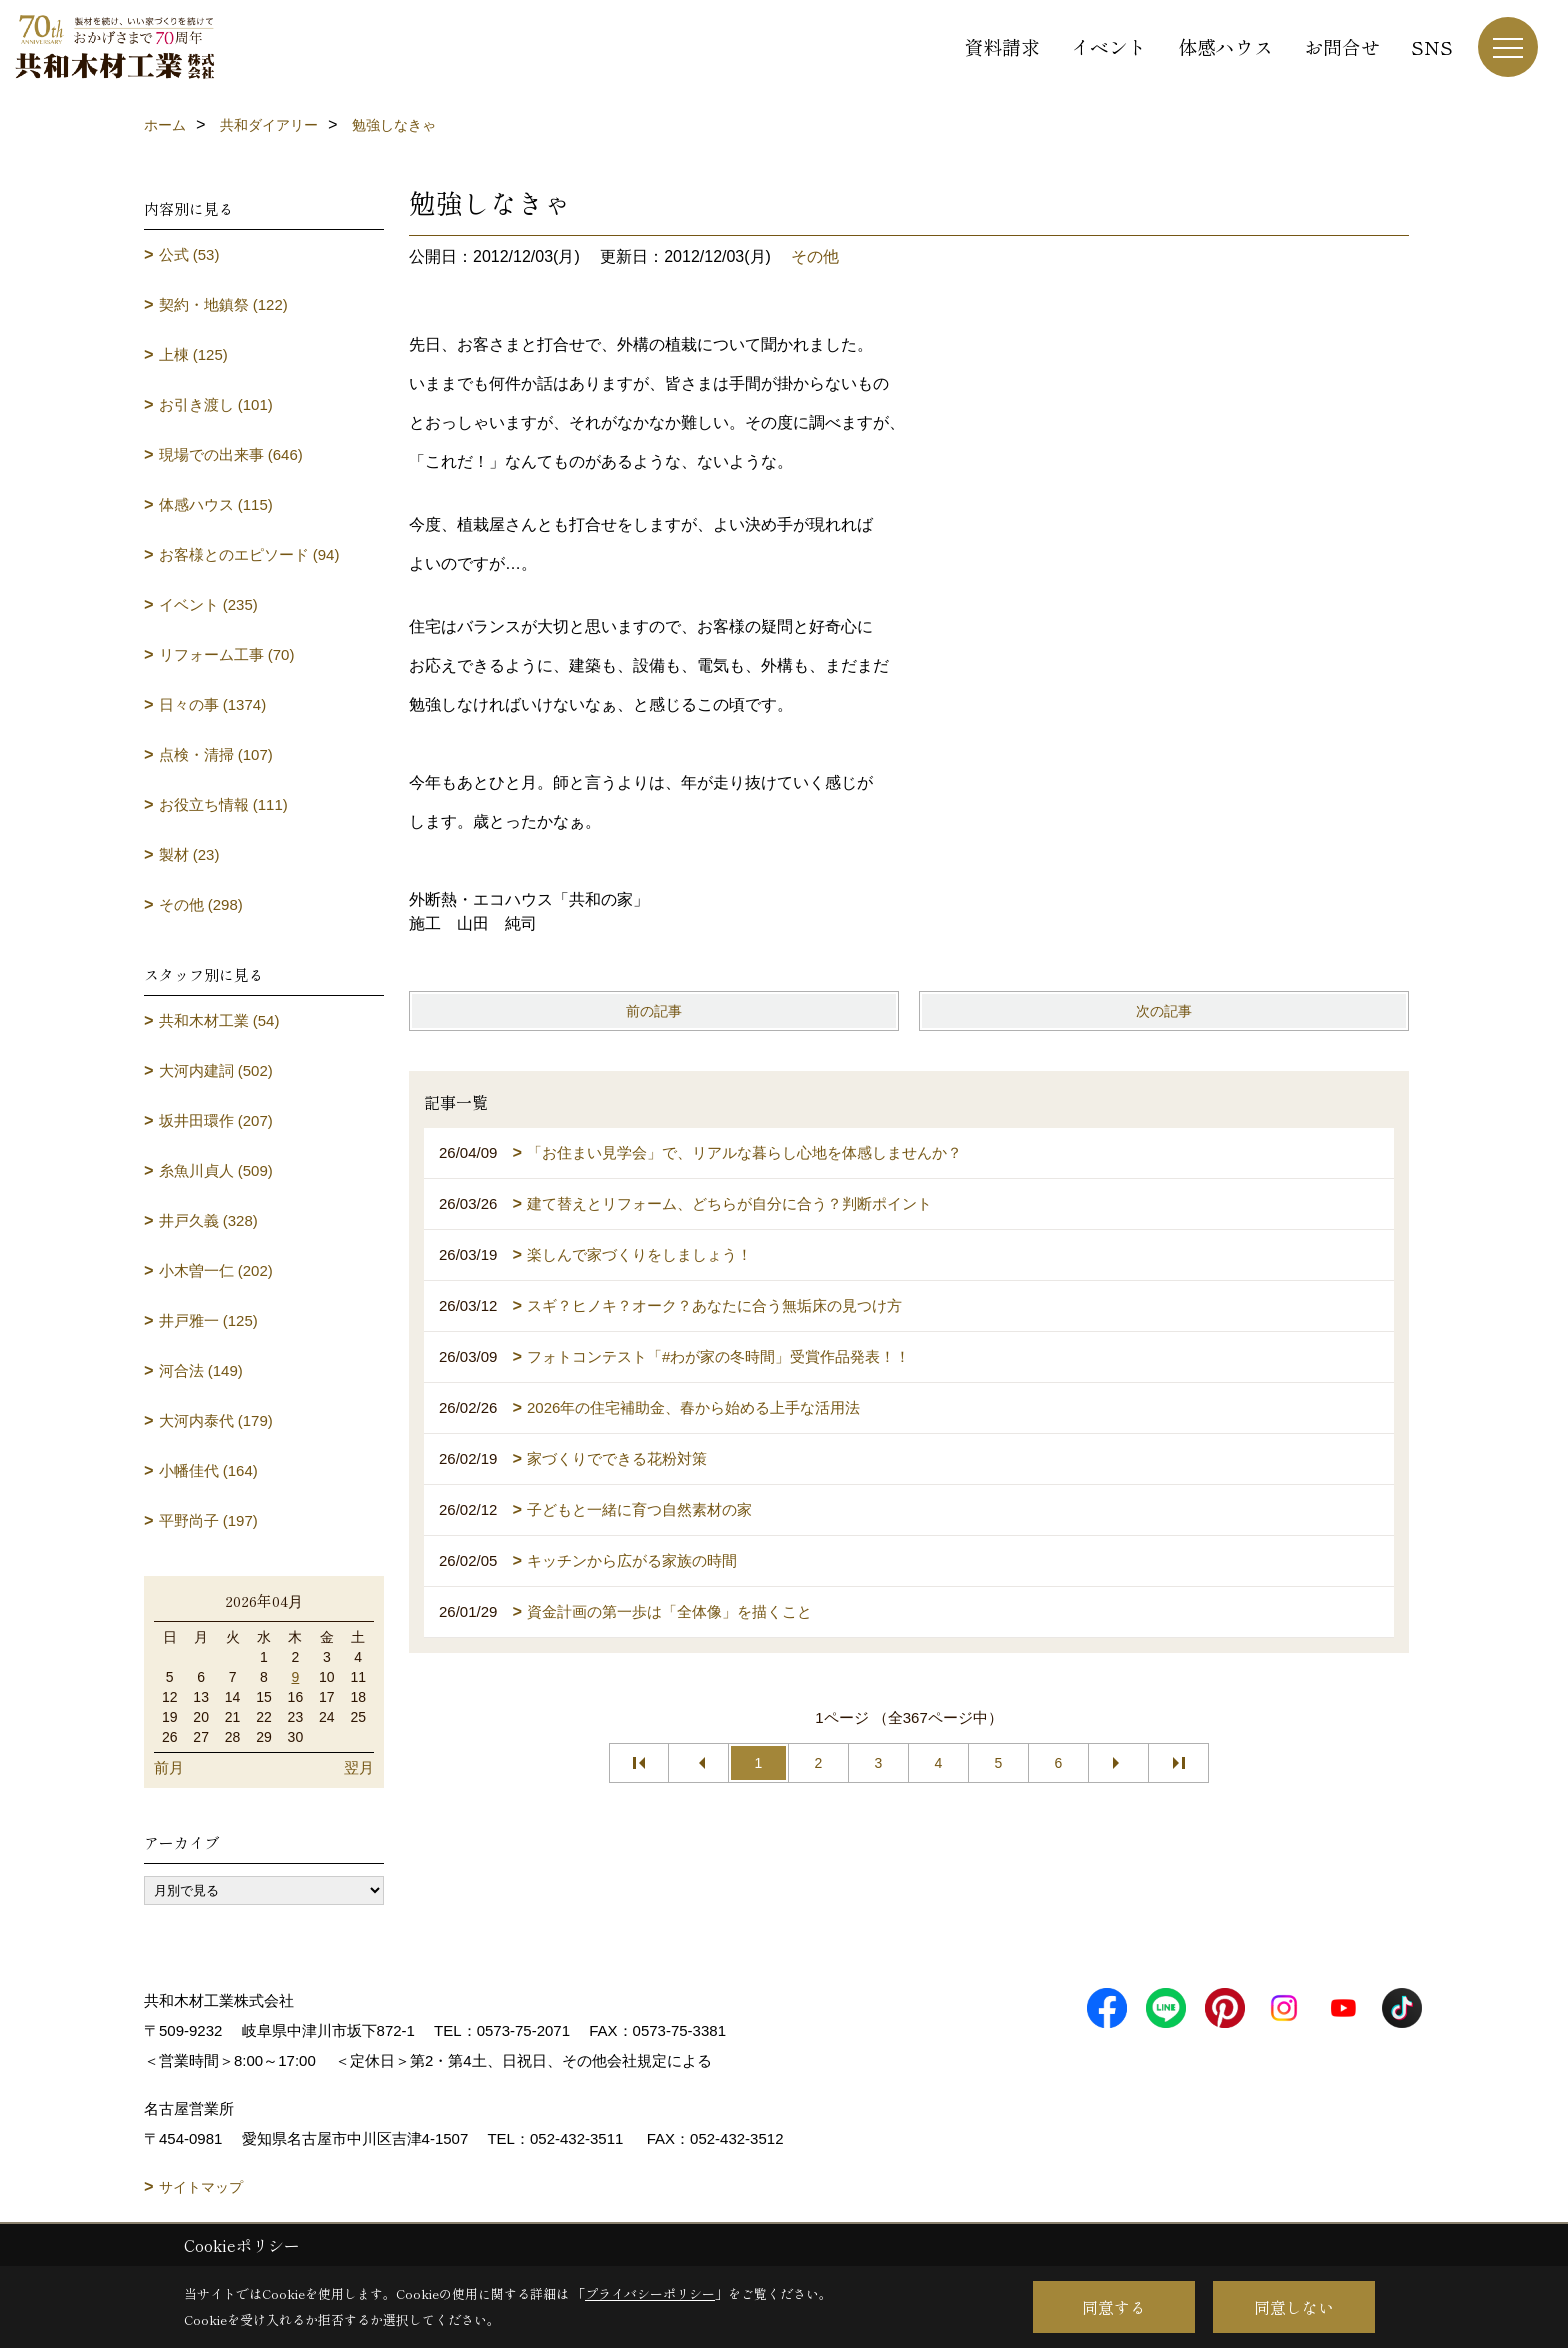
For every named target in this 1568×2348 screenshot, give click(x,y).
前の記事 (654, 1011)
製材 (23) (189, 854)
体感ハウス (1225, 46)
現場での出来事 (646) (231, 454)
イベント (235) (208, 604)
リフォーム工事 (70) (227, 654)
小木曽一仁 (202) (216, 1270)
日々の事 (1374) (213, 704)
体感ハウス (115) (216, 504)
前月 (169, 1767)
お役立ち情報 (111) (223, 804)
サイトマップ (201, 2187)
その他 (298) (201, 904)
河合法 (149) (201, 1370)
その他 (815, 256)
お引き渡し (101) (216, 404)
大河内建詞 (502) (216, 1070)
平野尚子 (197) (208, 1520)
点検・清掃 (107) (216, 754)
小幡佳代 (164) (208, 1470)
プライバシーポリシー (650, 2293)
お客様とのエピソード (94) (249, 554)
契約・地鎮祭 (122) (223, 304)
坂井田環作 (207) (216, 1120)
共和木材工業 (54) (219, 1020)
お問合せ (1342, 46)
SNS (1432, 46)
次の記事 (1164, 1011)
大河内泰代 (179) (216, 1420)
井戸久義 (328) (208, 1220)
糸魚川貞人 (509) (216, 1170)
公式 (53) (189, 254)
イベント (1109, 46)
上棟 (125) (193, 354)
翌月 (359, 1767)
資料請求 (1002, 46)
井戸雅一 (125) (208, 1320)
